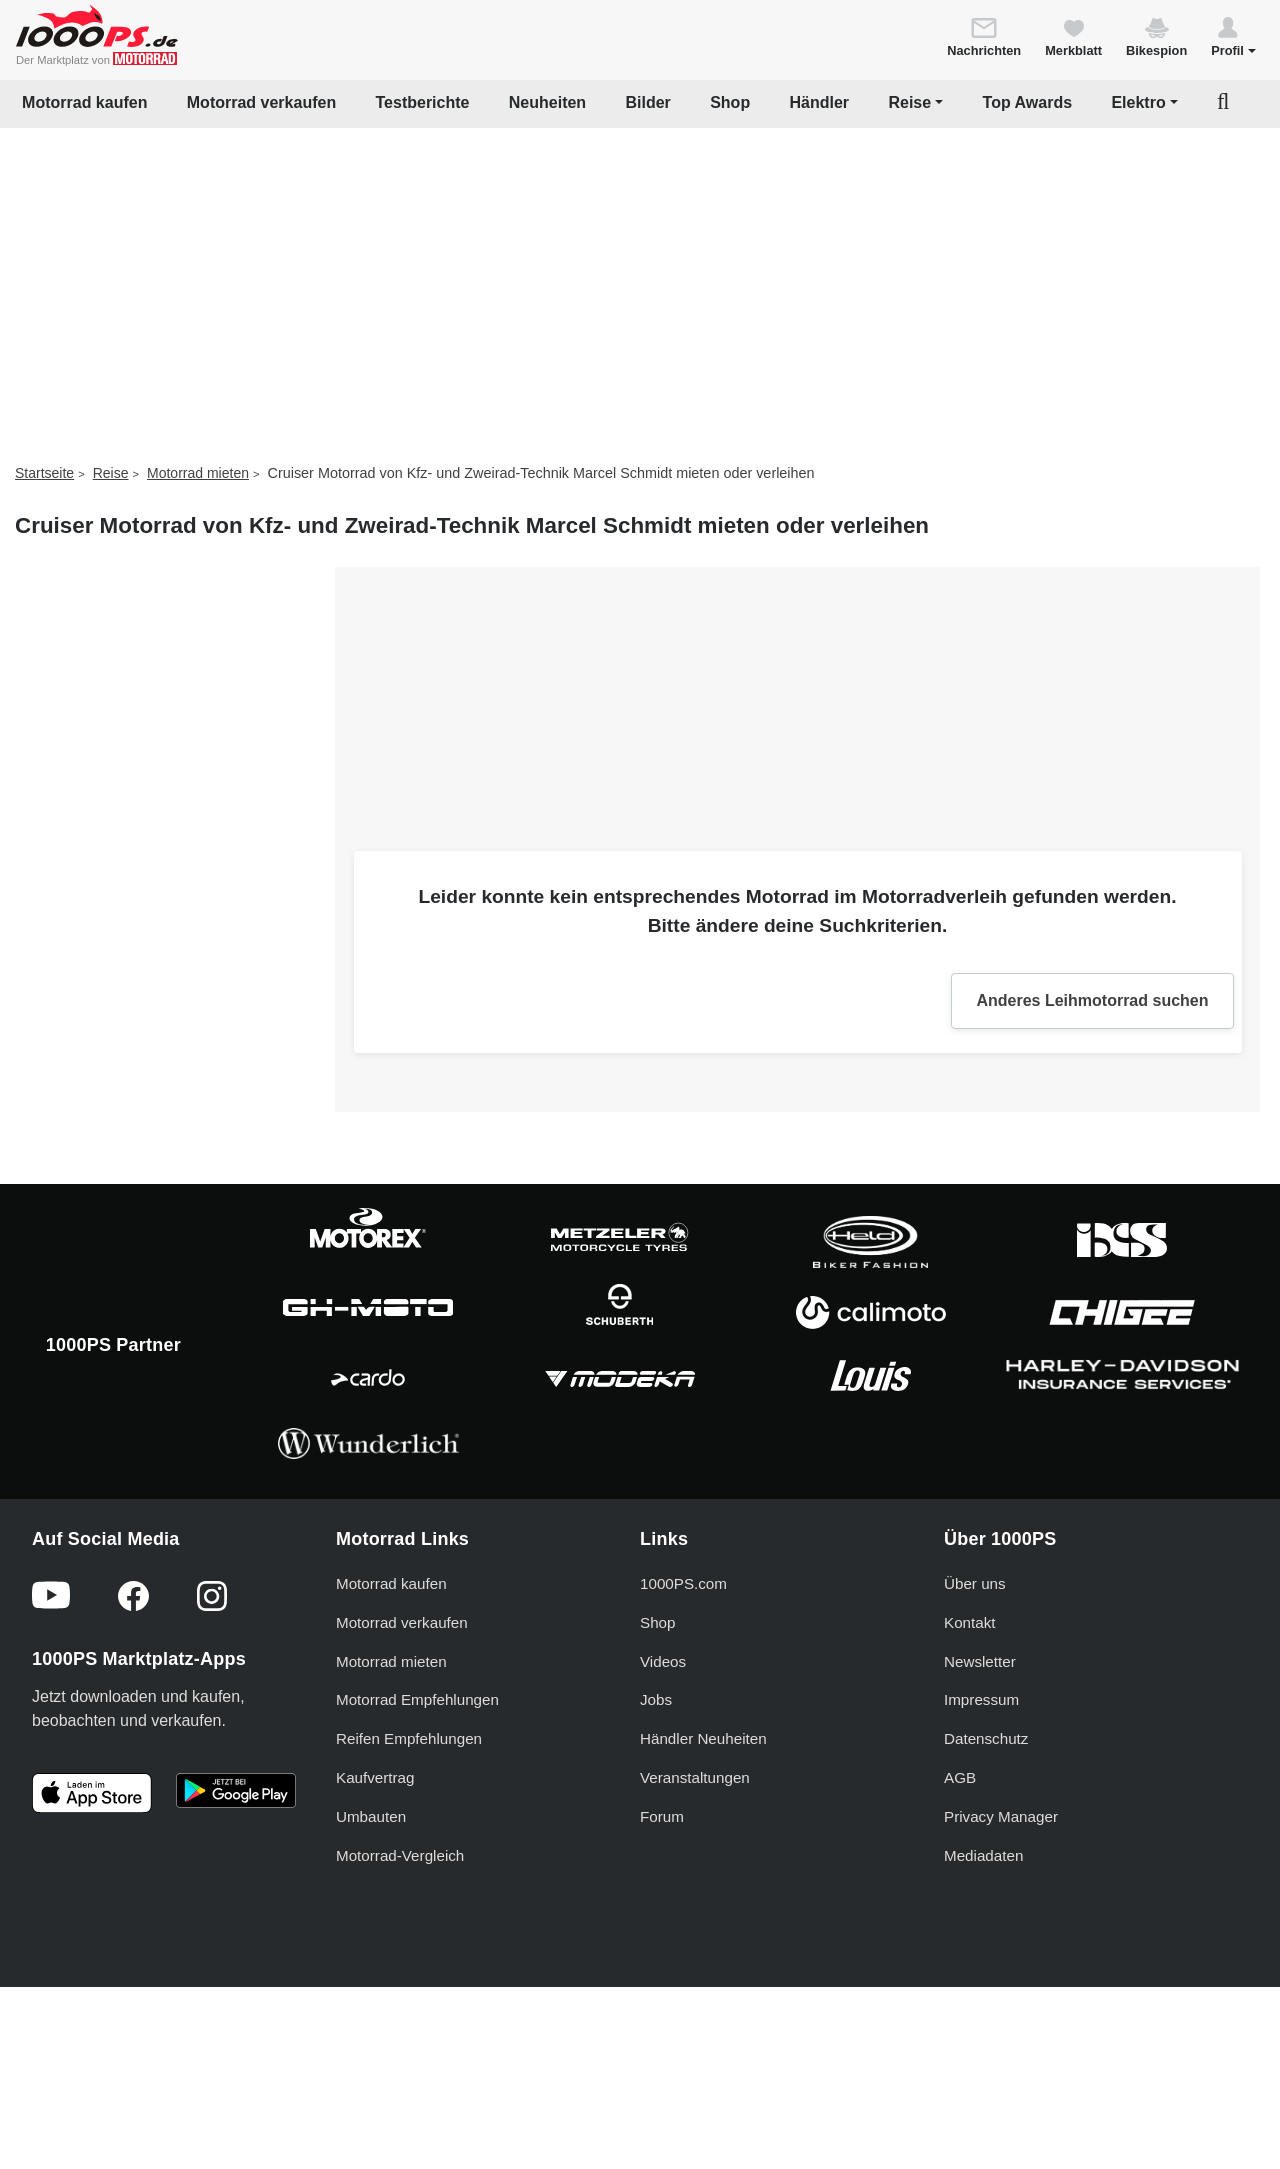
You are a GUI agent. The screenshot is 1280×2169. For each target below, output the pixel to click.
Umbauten (371, 1816)
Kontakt (970, 1622)
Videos (663, 1661)
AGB (960, 1777)
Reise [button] (909, 102)
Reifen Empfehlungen (409, 1738)
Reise (111, 473)
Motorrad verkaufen (261, 102)
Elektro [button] (1138, 102)
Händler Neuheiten (703, 1738)
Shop (730, 102)
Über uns (975, 1583)
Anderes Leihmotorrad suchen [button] (1092, 1000)
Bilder (647, 102)
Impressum (981, 1699)
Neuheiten (547, 102)
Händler (820, 102)
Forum (662, 1816)
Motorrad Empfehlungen (417, 1699)
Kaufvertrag (375, 1777)
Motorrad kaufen (84, 102)
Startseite (44, 473)
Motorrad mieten (198, 473)
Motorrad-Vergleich (400, 1855)
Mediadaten (983, 1855)
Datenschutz (986, 1738)
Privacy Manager (1001, 1816)
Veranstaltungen (695, 1777)
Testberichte (423, 102)
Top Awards (1028, 102)
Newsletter (980, 1661)
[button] (1233, 36)
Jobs (656, 1699)
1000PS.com (683, 1583)
